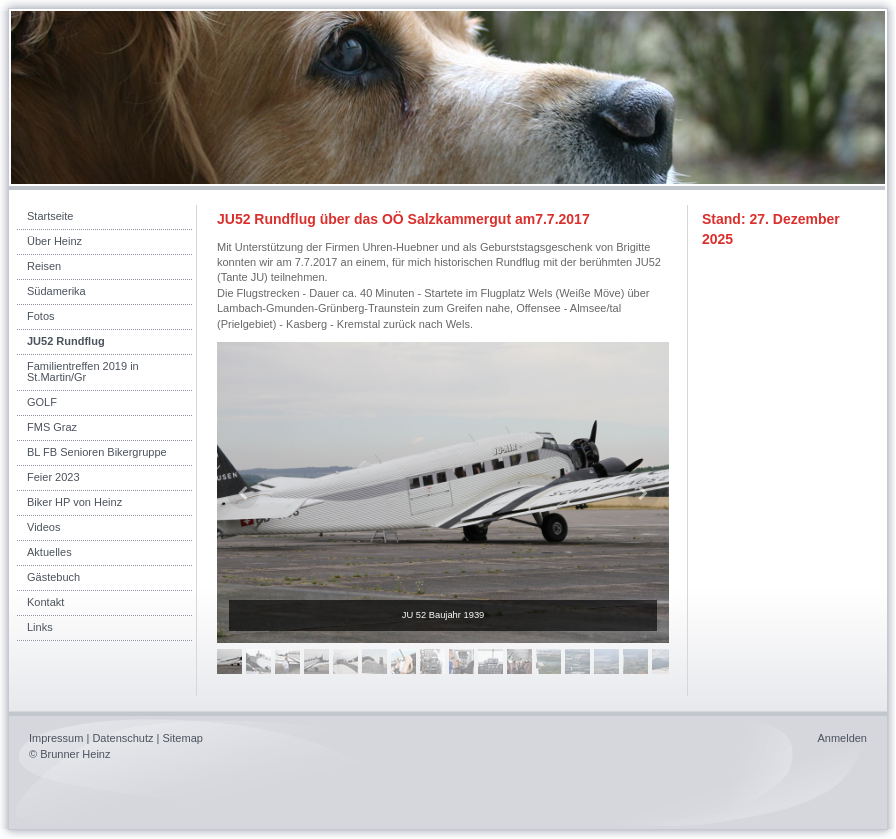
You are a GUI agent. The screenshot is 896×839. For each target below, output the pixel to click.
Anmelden (842, 738)
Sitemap (183, 738)
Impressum (56, 738)
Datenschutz (122, 738)
